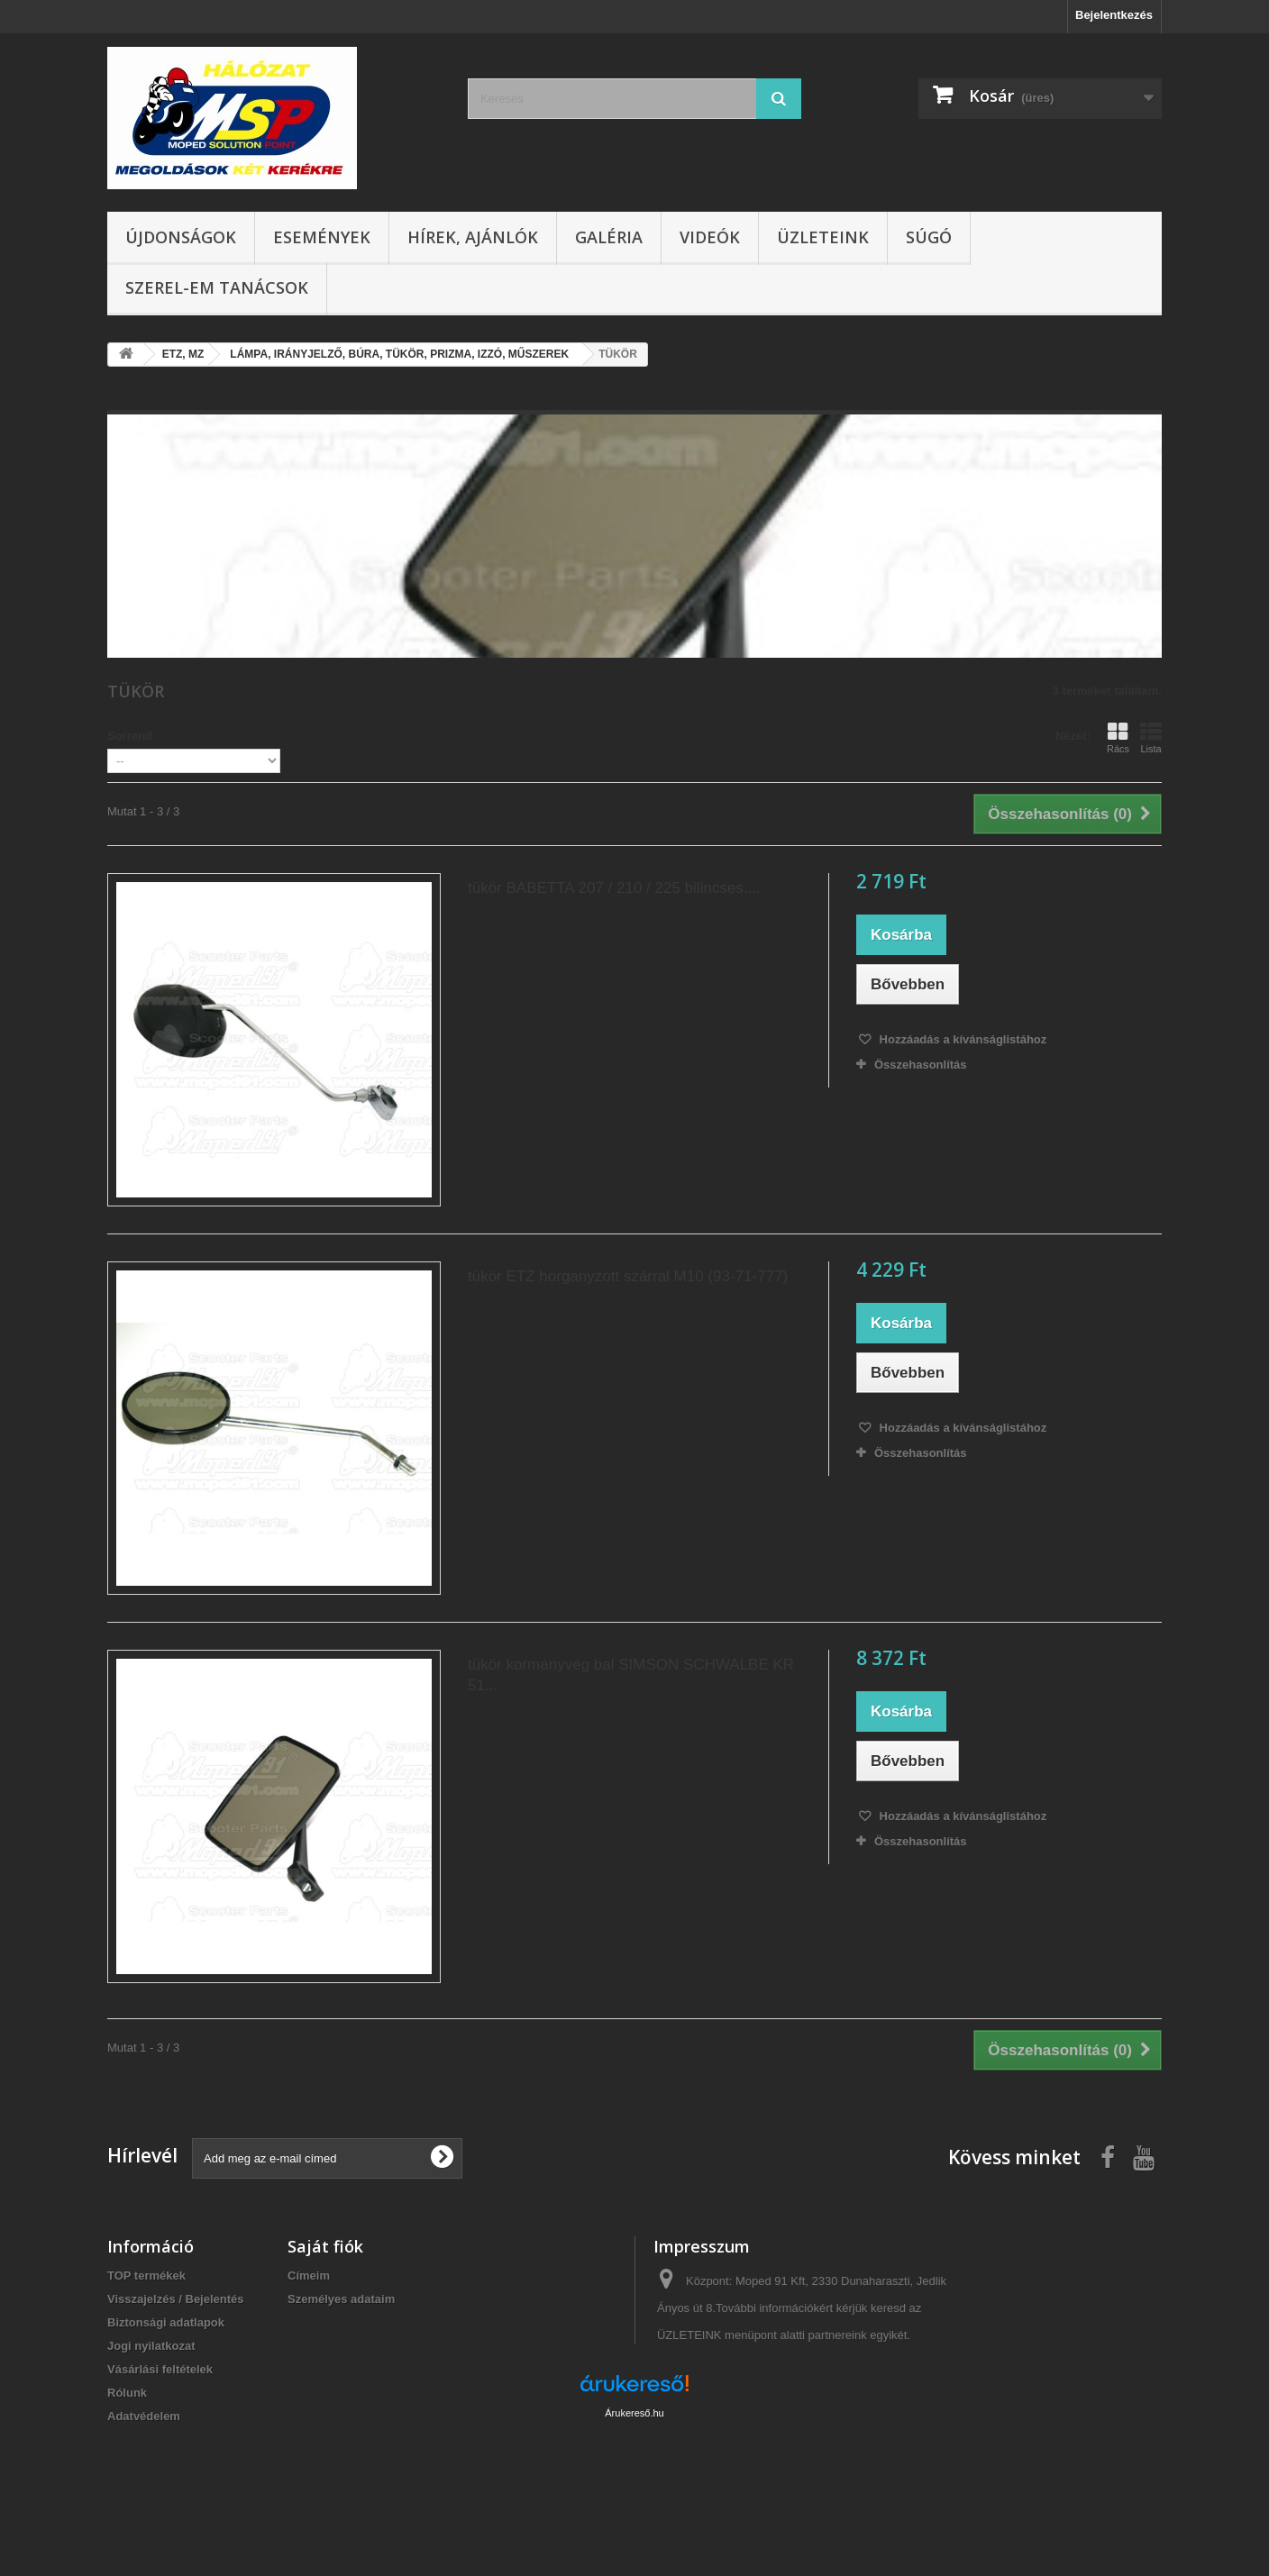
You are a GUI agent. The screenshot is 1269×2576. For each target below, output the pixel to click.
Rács (1118, 738)
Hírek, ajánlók (472, 237)
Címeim (309, 2275)
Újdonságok (180, 237)
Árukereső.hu (634, 2477)
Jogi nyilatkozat (151, 2346)
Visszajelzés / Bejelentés (175, 2299)
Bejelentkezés (1114, 15)
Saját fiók (325, 2246)
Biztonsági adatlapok (165, 2322)
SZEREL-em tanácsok (216, 287)
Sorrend (129, 735)
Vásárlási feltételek (160, 2369)
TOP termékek (146, 2275)
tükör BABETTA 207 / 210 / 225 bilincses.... (614, 888)
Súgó (929, 237)
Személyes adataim (341, 2299)
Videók (710, 237)
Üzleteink (823, 237)
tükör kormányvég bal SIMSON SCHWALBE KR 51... (631, 1675)
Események (321, 237)
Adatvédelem (143, 2416)
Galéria (609, 237)
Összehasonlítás (920, 1064)
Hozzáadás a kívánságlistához (961, 1039)
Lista (1151, 738)
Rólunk (127, 2392)
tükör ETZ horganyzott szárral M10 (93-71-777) (628, 1276)
